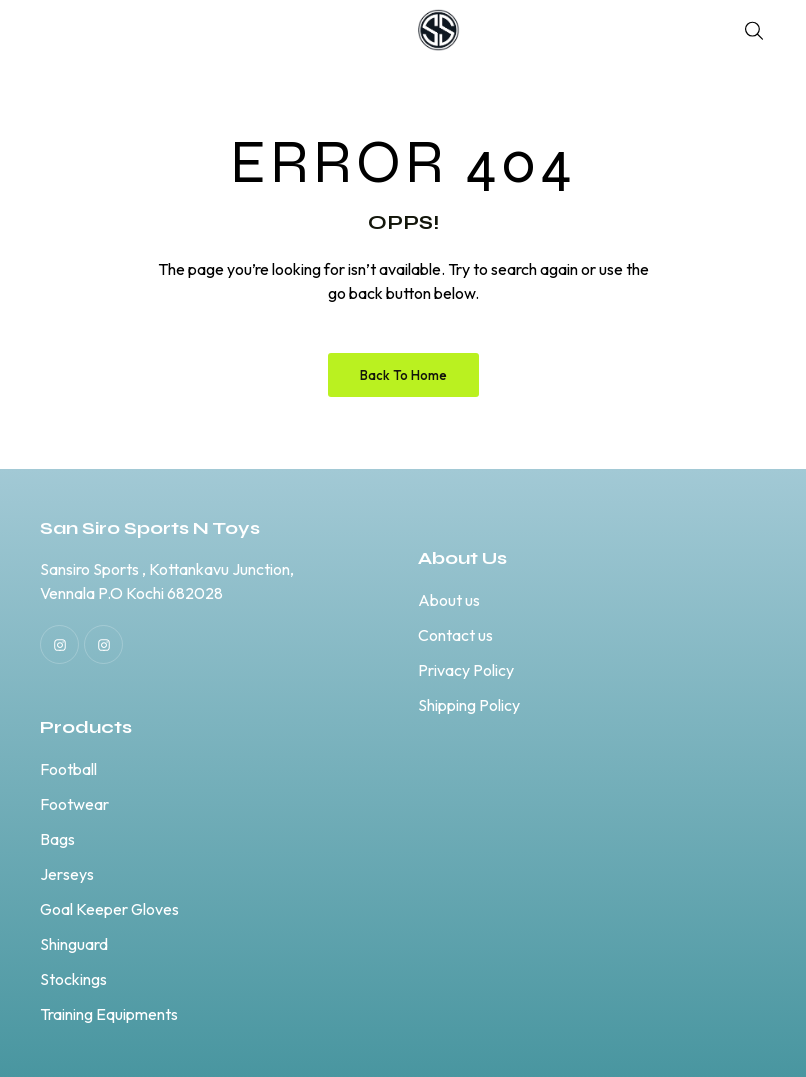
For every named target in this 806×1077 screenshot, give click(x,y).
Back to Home (403, 375)
